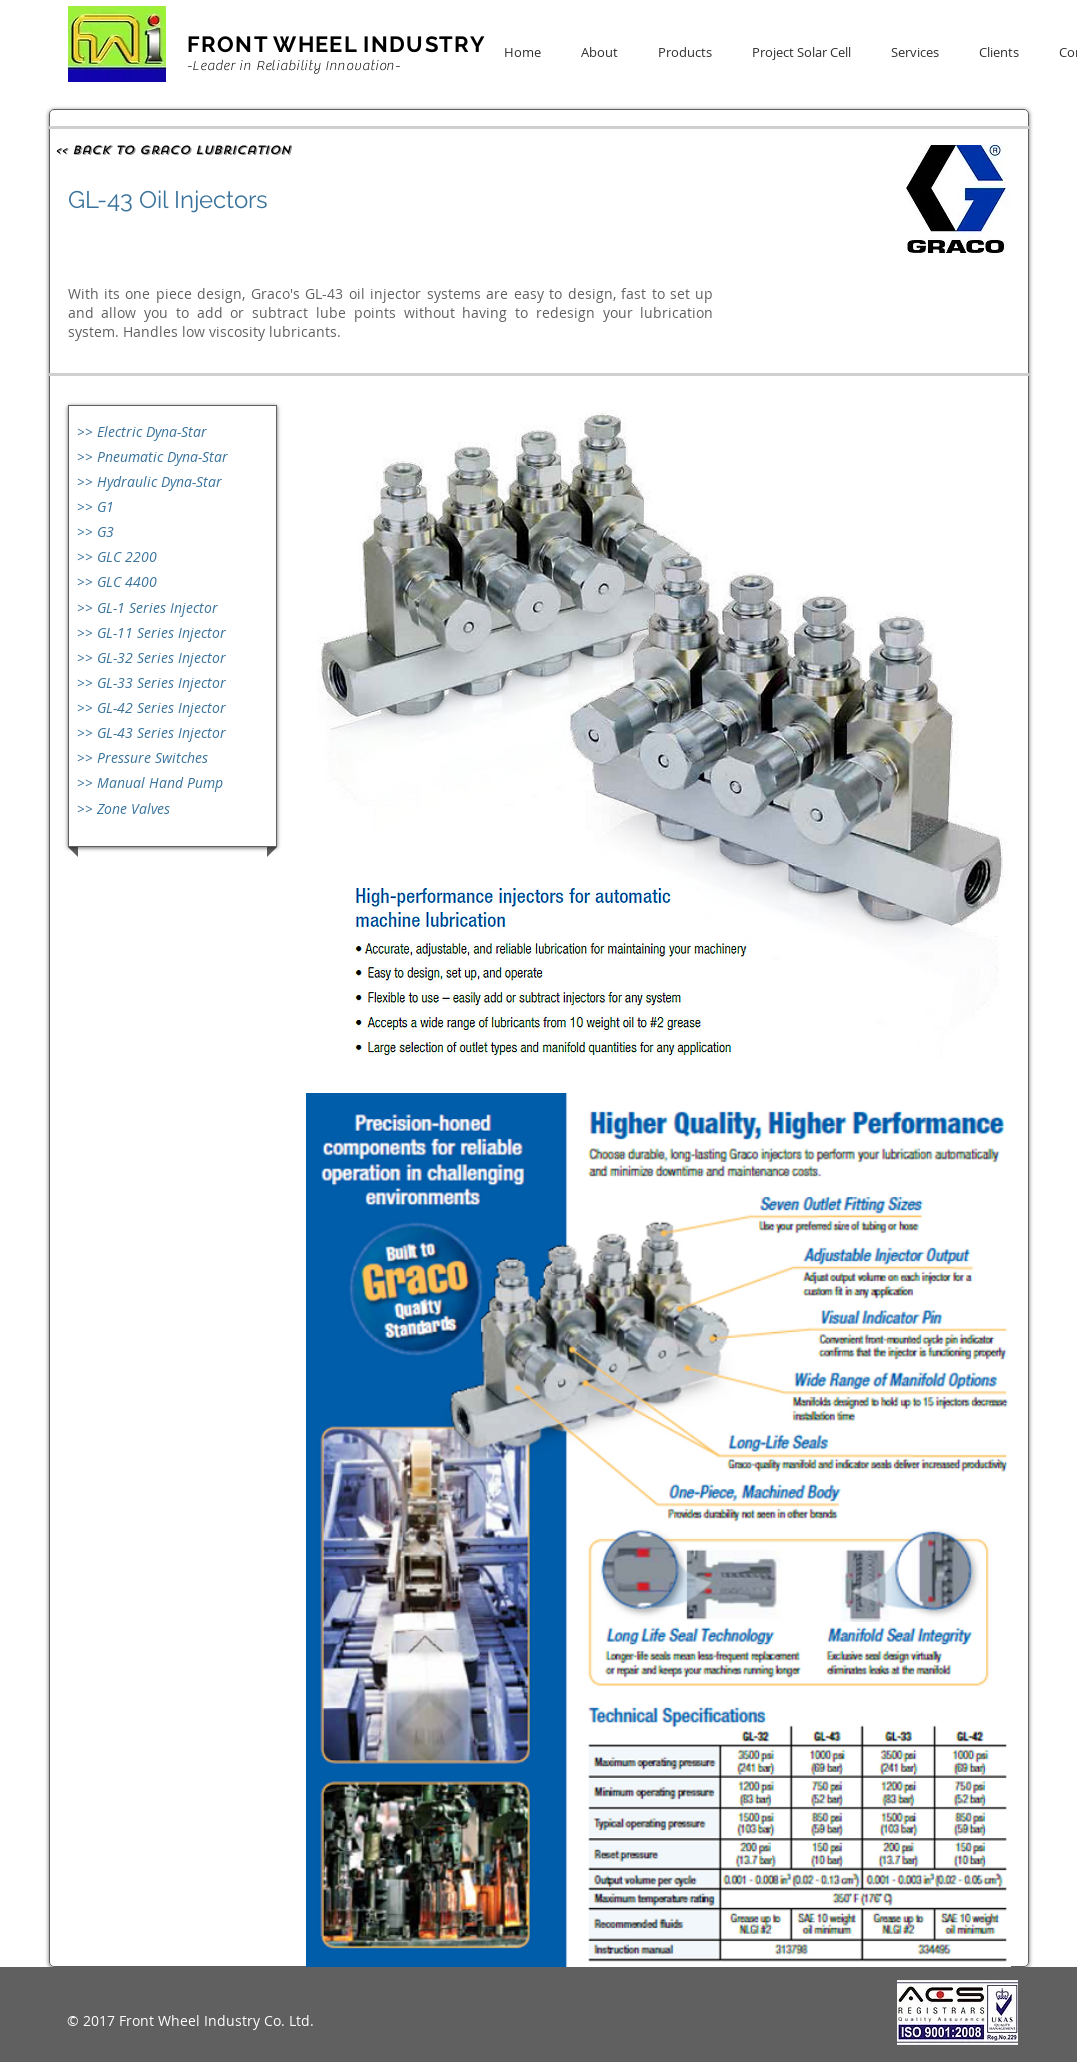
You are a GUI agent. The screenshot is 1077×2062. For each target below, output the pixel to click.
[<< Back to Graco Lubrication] (174, 150)
